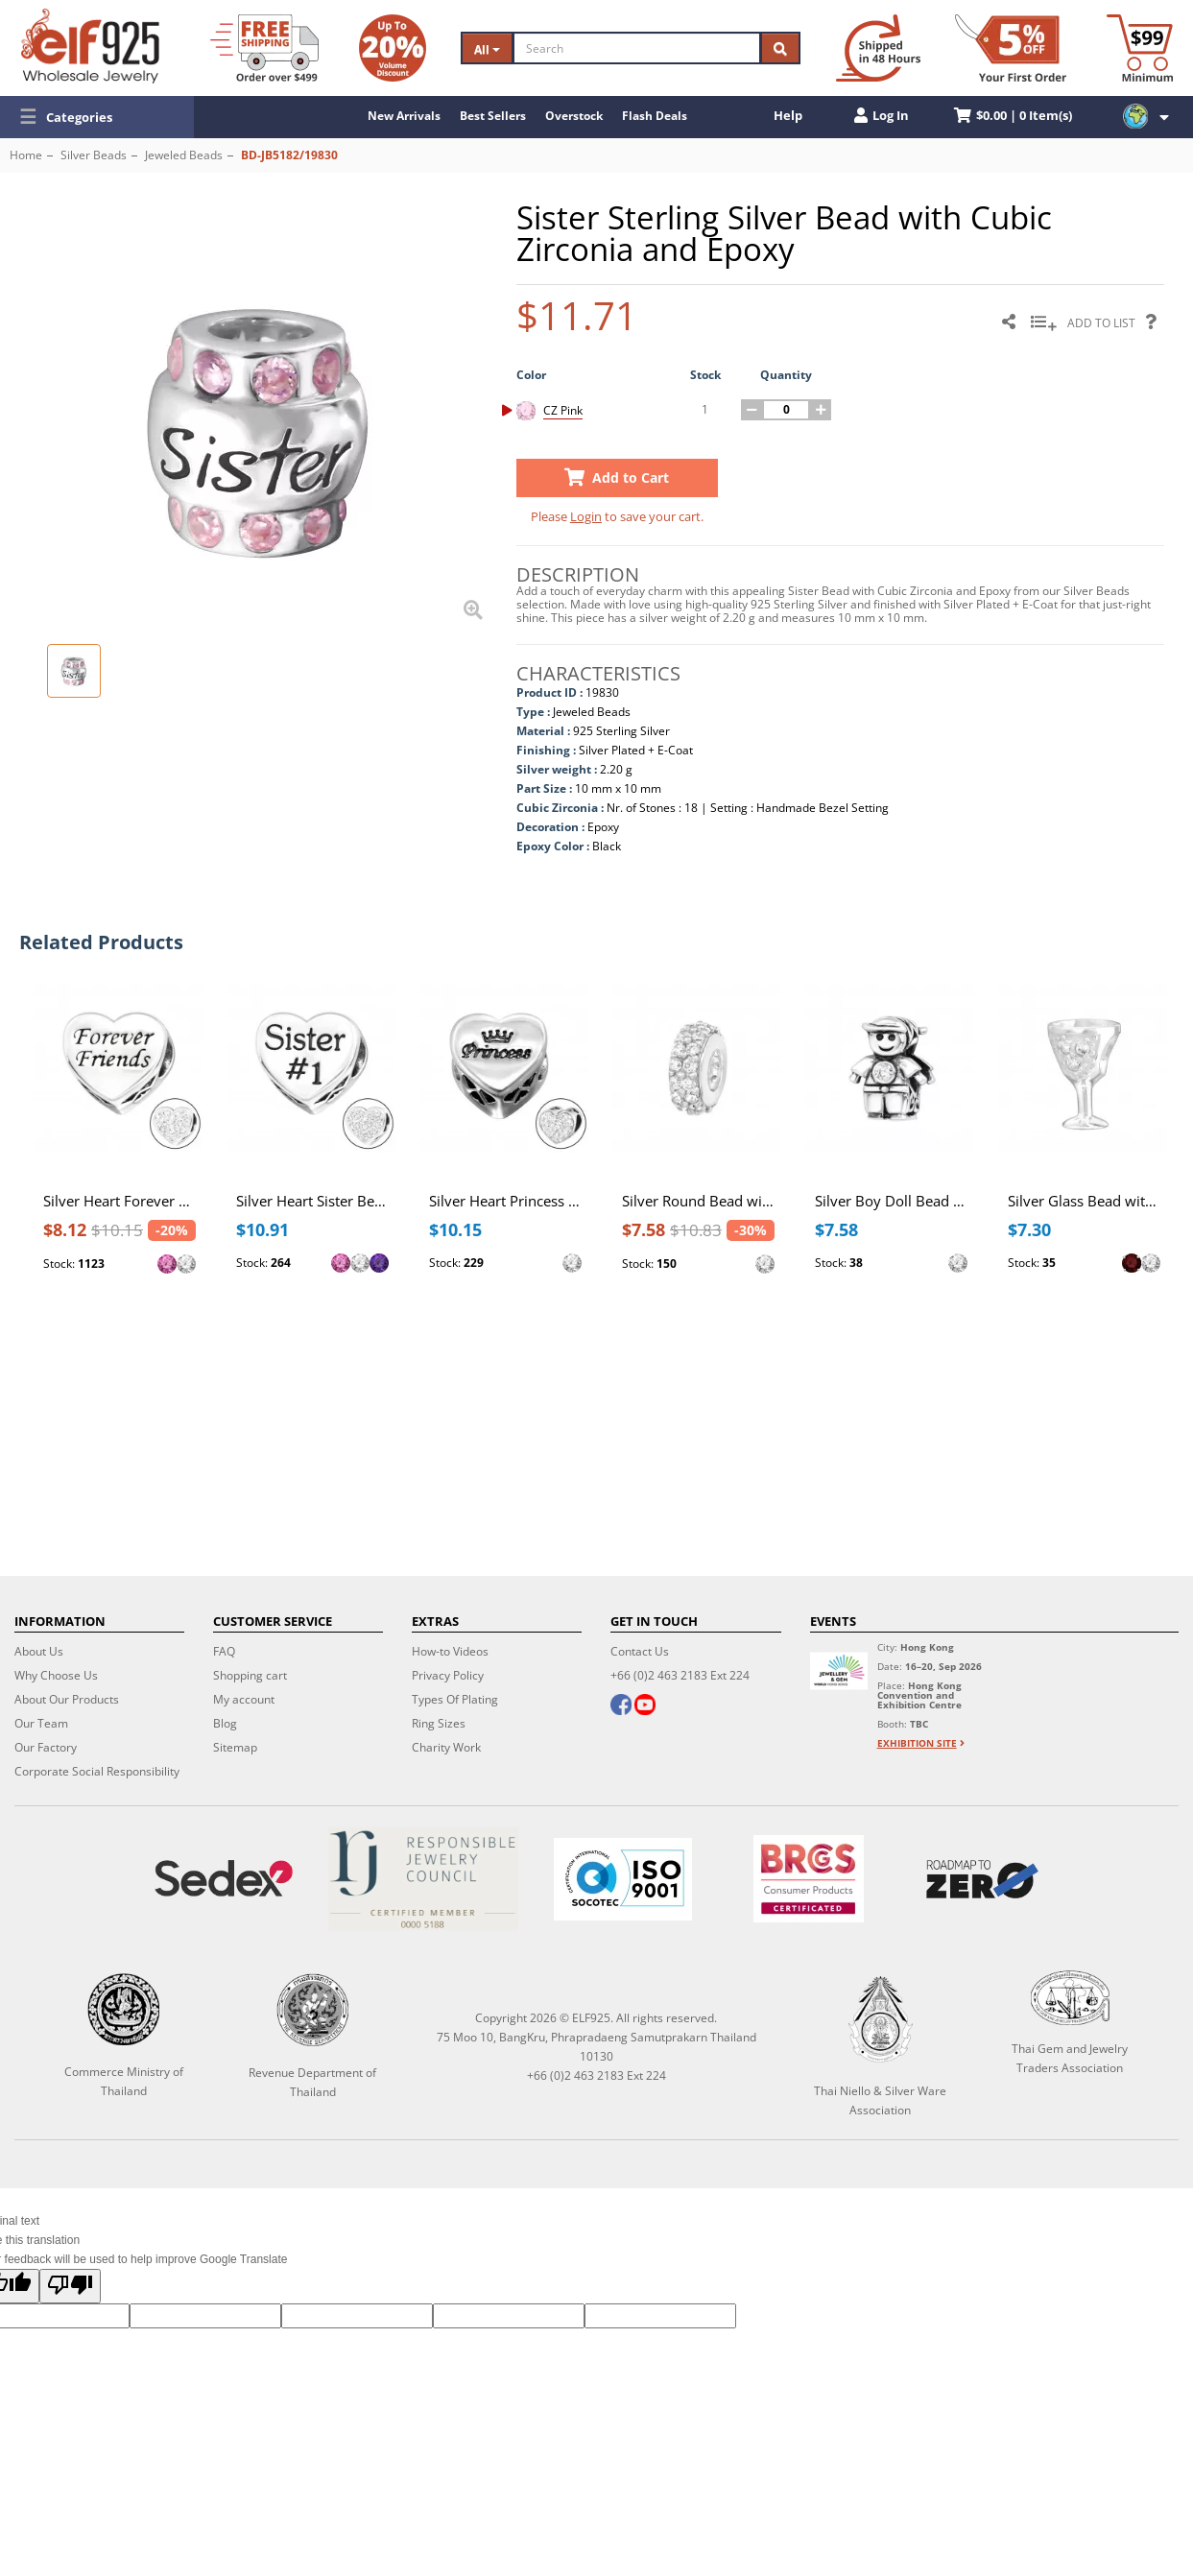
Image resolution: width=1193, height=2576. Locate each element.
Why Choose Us (56, 1675)
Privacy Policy (448, 1675)
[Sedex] (223, 1878)
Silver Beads (93, 155)
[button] (97, 117)
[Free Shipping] (264, 48)
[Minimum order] (1140, 48)
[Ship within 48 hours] (878, 48)
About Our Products (66, 1699)
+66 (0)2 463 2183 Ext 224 (680, 1675)
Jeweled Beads (184, 155)
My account (243, 1699)
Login (586, 516)
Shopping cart (250, 1675)
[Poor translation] (70, 2286)
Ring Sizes (438, 1723)
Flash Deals (654, 115)
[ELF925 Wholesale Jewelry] (90, 46)
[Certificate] (423, 1878)
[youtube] (645, 1706)
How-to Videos (450, 1651)
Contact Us (639, 1651)
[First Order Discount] (1010, 48)
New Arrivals (404, 115)
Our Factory (45, 1747)
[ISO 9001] (623, 1879)
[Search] (637, 48)
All (487, 49)
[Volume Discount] (392, 48)
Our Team (41, 1723)
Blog (225, 1723)
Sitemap (235, 1747)
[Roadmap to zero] (982, 1879)
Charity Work (446, 1747)
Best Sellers (493, 115)
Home (26, 155)
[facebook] (621, 1706)
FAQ (224, 1651)
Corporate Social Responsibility (96, 1771)
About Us (38, 1651)
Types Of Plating (455, 1699)
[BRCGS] (808, 1878)
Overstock (574, 115)
